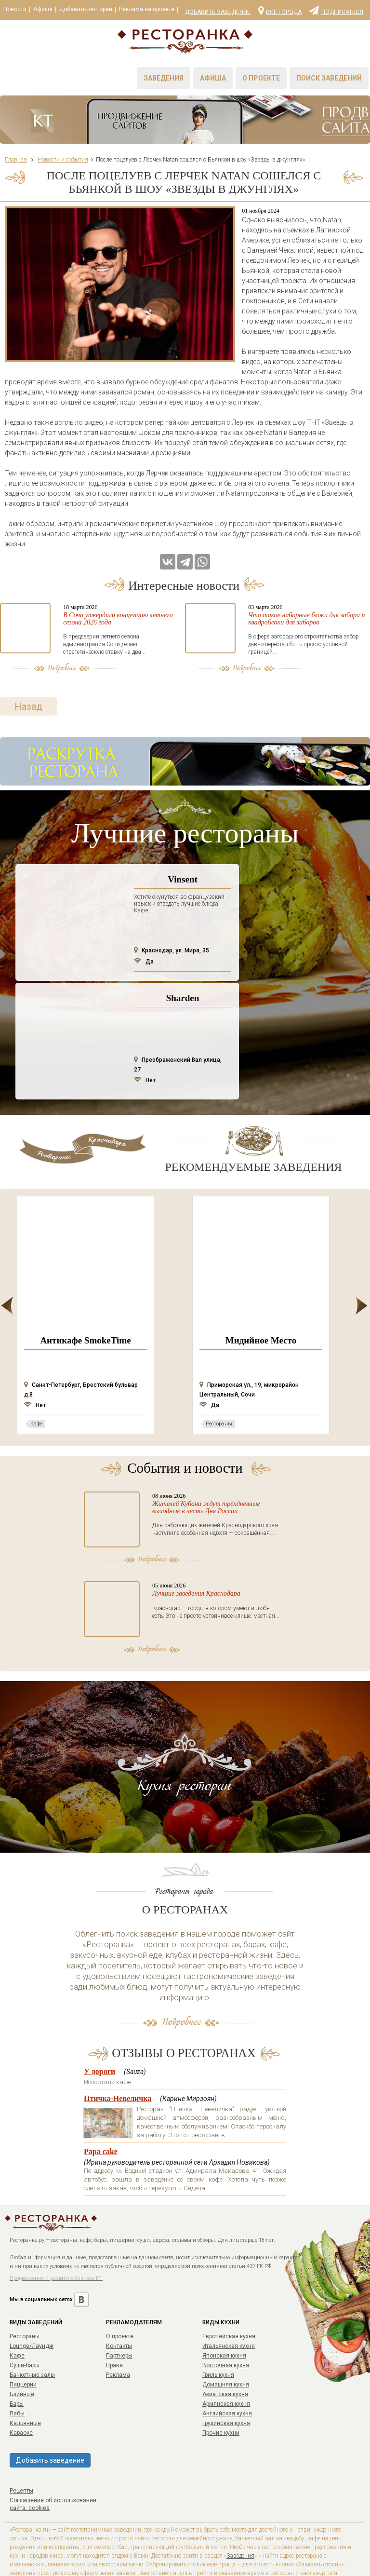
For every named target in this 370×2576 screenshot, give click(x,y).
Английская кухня (227, 2373)
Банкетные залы (32, 2334)
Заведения (164, 78)
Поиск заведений (329, 78)
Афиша (43, 9)
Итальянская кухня (228, 2305)
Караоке (21, 2392)
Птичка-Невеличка (117, 2058)
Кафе (17, 2315)
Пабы (17, 2373)
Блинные (22, 2353)
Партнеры (119, 2315)
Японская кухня (224, 2315)
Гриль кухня (218, 2334)
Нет (145, 1039)
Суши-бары (25, 2324)
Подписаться (336, 10)
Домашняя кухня (225, 2344)
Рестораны (25, 2295)
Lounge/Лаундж (31, 2305)
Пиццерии (23, 2344)
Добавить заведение (218, 12)
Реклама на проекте (146, 9)
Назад (28, 666)
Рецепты (21, 2450)
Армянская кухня (226, 2363)
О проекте (261, 78)
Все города (280, 10)
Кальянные (25, 2382)
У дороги (99, 2031)
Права (114, 2324)
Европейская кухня (228, 2295)
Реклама (118, 2334)
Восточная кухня (225, 2324)
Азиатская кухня (225, 2353)
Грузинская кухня (226, 2382)
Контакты (119, 2305)
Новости (14, 9)
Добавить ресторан (85, 9)
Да (144, 921)
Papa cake (101, 2111)
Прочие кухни (220, 2392)
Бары (17, 2363)
